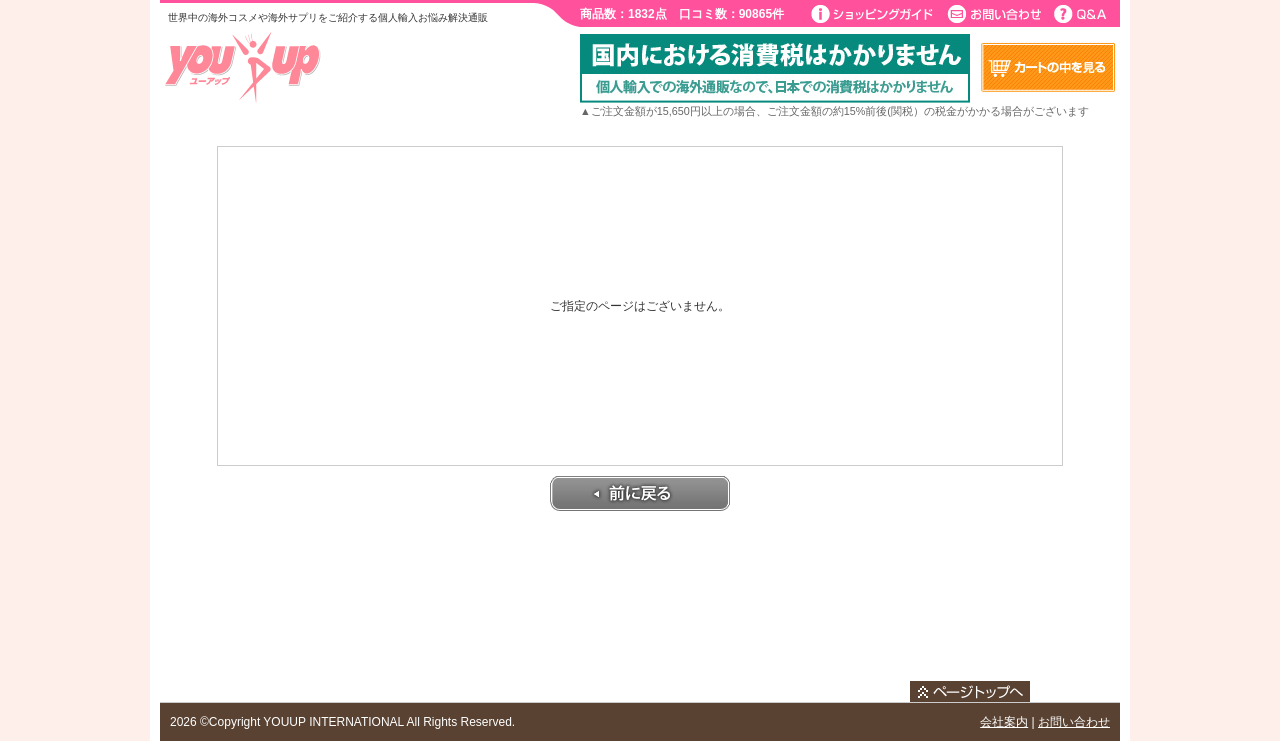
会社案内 (1004, 722)
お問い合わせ (1074, 722)
